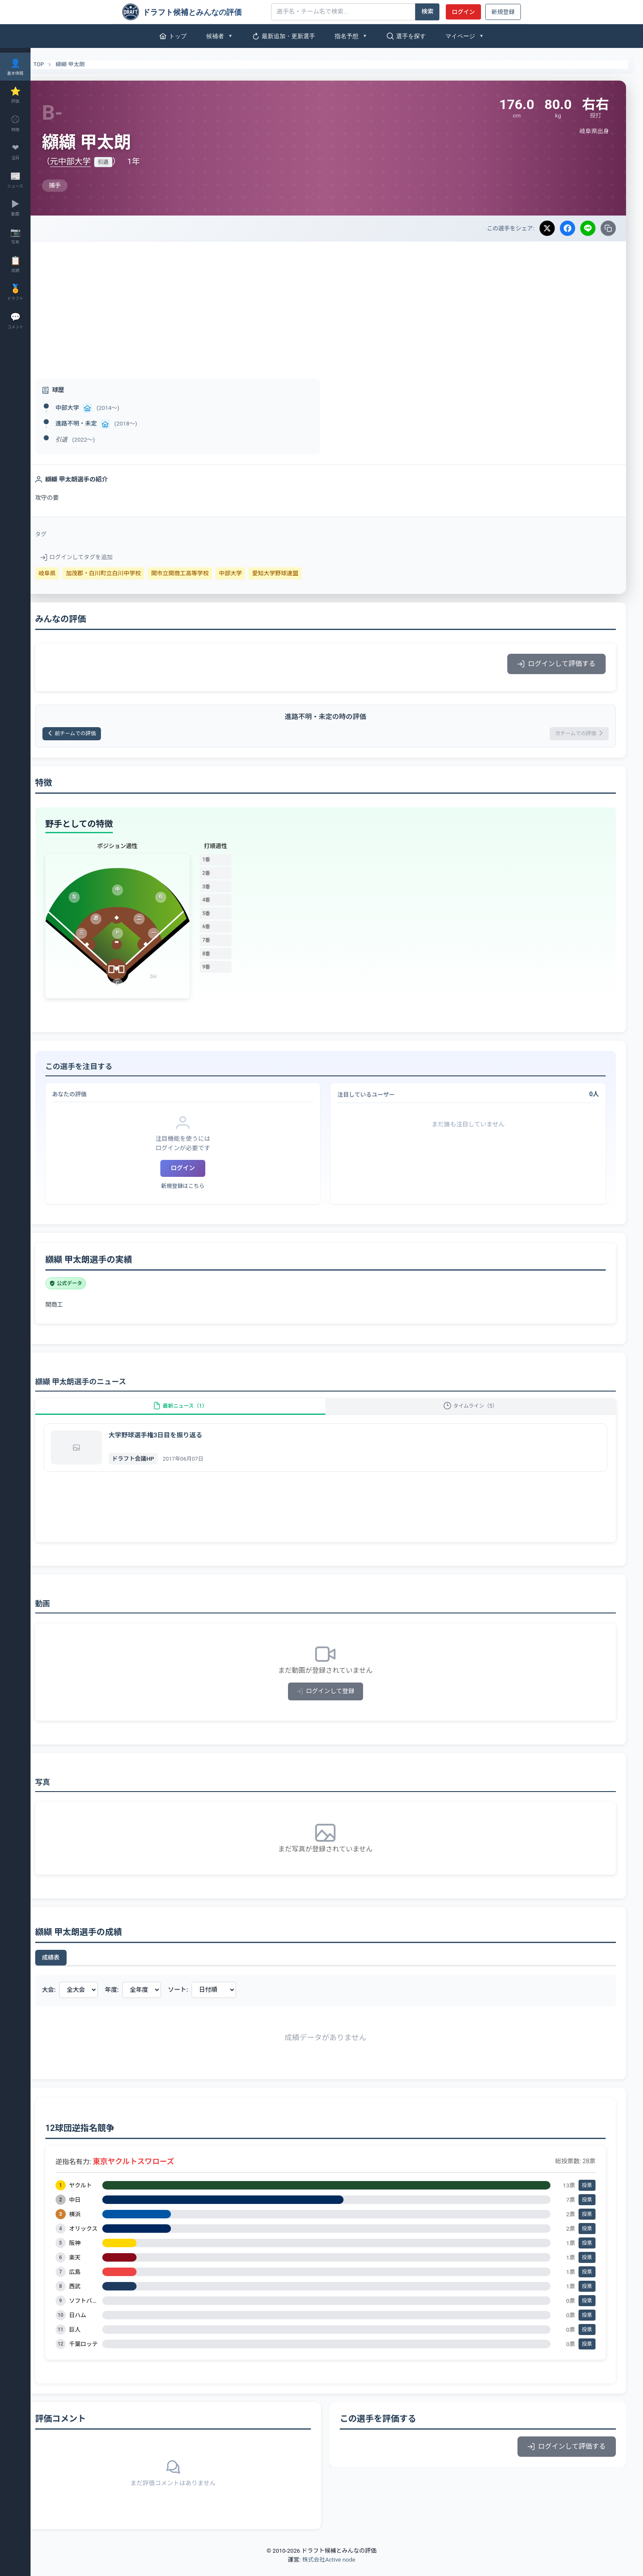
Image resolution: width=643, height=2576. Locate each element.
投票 (587, 2197)
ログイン (463, 11)
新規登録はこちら (199, 1189)
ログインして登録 (337, 1702)
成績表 (73, 1969)
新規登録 (503, 11)
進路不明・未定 (99, 423)
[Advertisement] (336, 305)
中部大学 (90, 407)
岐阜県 (69, 573)
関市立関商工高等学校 (203, 573)
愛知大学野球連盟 (298, 573)
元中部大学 (93, 161)
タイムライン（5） (476, 1412)
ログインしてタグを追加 (99, 557)
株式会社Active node (328, 2571)
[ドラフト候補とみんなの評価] (193, 11)
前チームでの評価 (100, 735)
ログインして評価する (556, 664)
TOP (56, 64)
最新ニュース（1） (197, 1412)
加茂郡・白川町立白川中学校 (126, 573)
